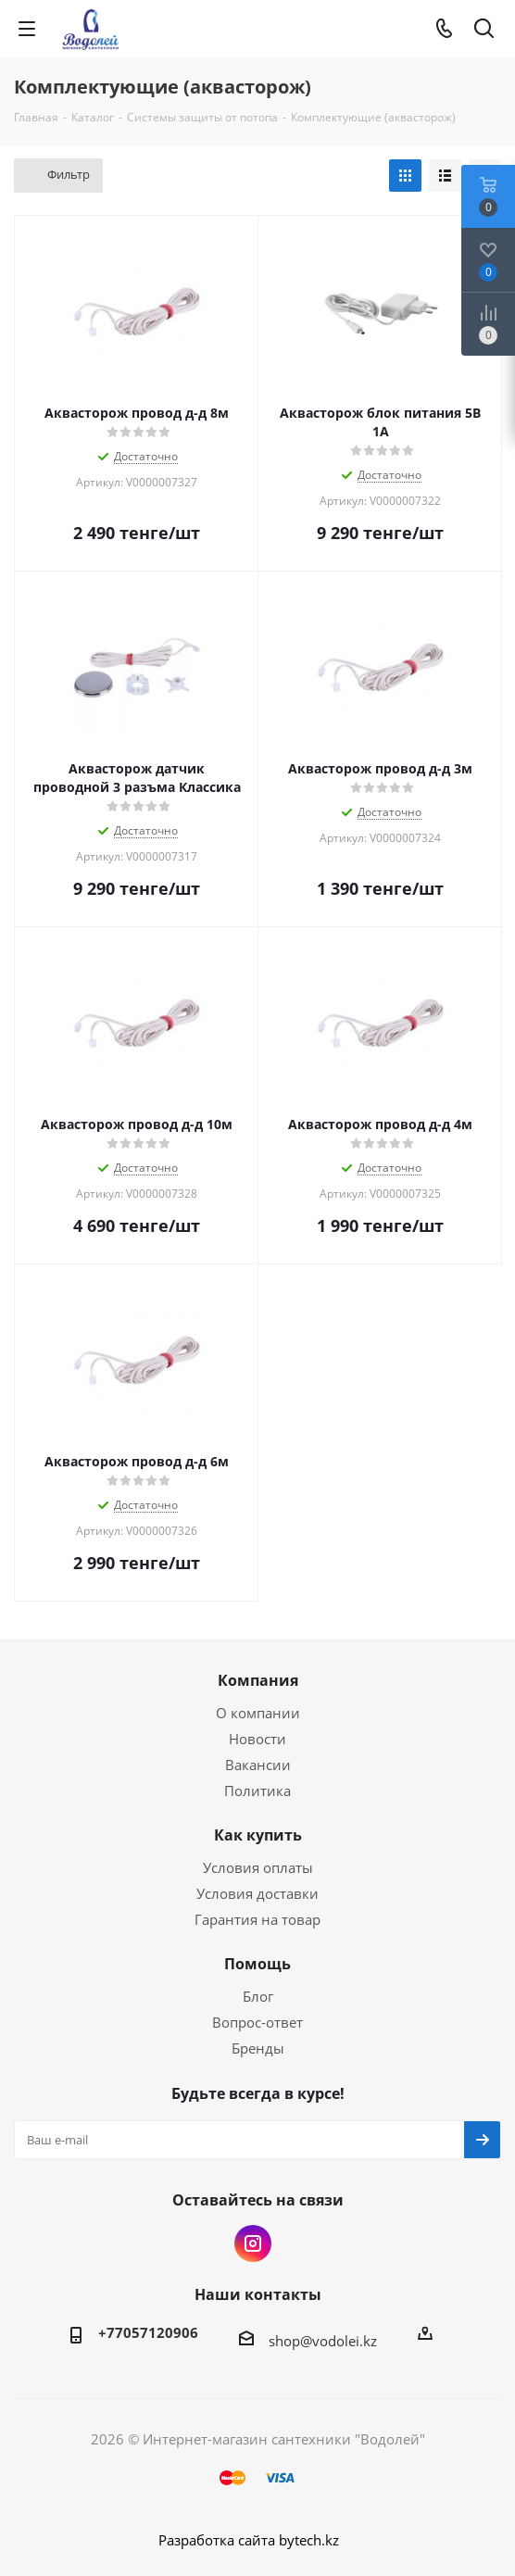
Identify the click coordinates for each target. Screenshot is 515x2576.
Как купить (258, 1835)
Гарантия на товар (257, 1919)
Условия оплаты (258, 1867)
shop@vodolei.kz (323, 2340)
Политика (257, 1790)
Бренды (258, 2048)
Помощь (257, 1964)
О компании (258, 1712)
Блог (258, 1996)
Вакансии (258, 1764)
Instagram (252, 2243)
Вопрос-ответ (257, 2022)
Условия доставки (257, 1893)
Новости (257, 1738)
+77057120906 (148, 2332)
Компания (258, 1680)
